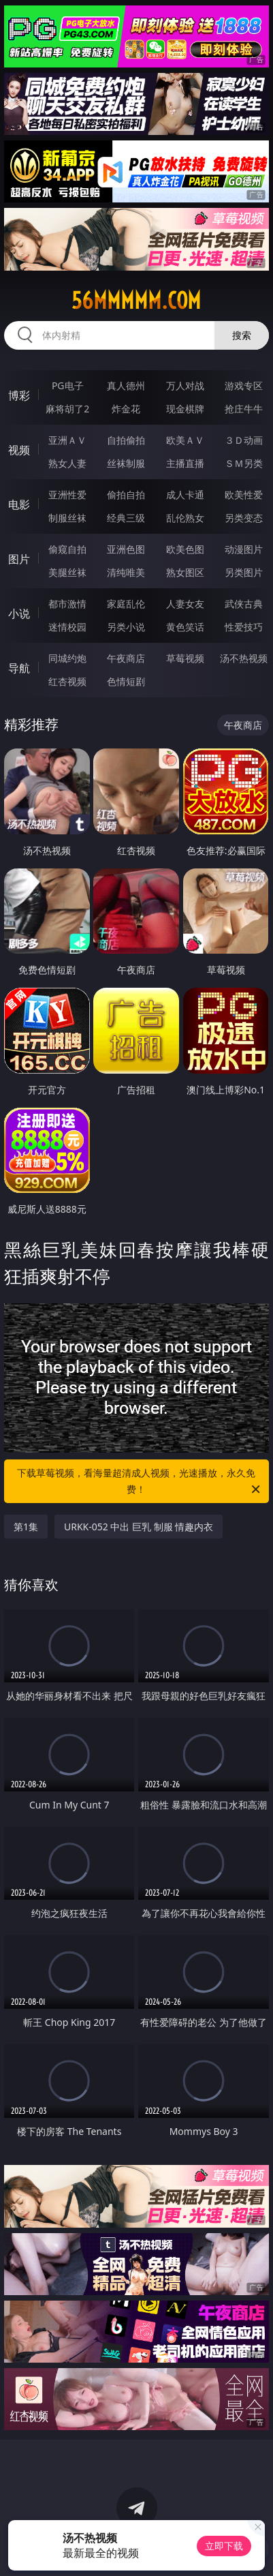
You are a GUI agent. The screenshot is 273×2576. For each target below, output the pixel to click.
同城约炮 (67, 658)
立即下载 (224, 2545)
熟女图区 (185, 572)
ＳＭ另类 (244, 463)
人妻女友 (185, 603)
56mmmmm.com (136, 300)
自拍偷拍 (126, 440)
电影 (19, 504)
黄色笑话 (185, 626)
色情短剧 (126, 681)
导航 (19, 668)
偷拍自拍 (126, 494)
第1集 (26, 1526)
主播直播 (185, 463)
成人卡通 (185, 494)
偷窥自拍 (67, 549)
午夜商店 (126, 658)
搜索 (241, 335)
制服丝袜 (67, 517)
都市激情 (67, 603)
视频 (19, 449)
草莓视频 (185, 658)
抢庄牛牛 (244, 408)
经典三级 (126, 517)
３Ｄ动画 (244, 440)
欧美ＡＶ (185, 440)
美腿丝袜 (67, 572)
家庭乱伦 (126, 603)
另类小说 (126, 626)
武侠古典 (244, 603)
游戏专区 (244, 385)
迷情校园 (67, 626)
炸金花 (126, 408)
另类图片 (244, 572)
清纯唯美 (126, 572)
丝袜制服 (126, 463)
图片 (19, 558)
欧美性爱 (244, 494)
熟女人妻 (67, 463)
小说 (19, 613)
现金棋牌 (185, 408)
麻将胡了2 (67, 408)
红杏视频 (67, 681)
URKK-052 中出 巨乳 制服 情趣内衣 (138, 1526)
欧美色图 (185, 549)
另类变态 (244, 517)
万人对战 (185, 385)
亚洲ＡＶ (67, 440)
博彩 (19, 395)
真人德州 (126, 385)
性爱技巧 (244, 626)
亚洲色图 (126, 549)
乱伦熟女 (185, 517)
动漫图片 (244, 549)
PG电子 (68, 385)
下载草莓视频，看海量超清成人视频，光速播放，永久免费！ (139, 1482)
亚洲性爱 (67, 494)
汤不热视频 (244, 658)
